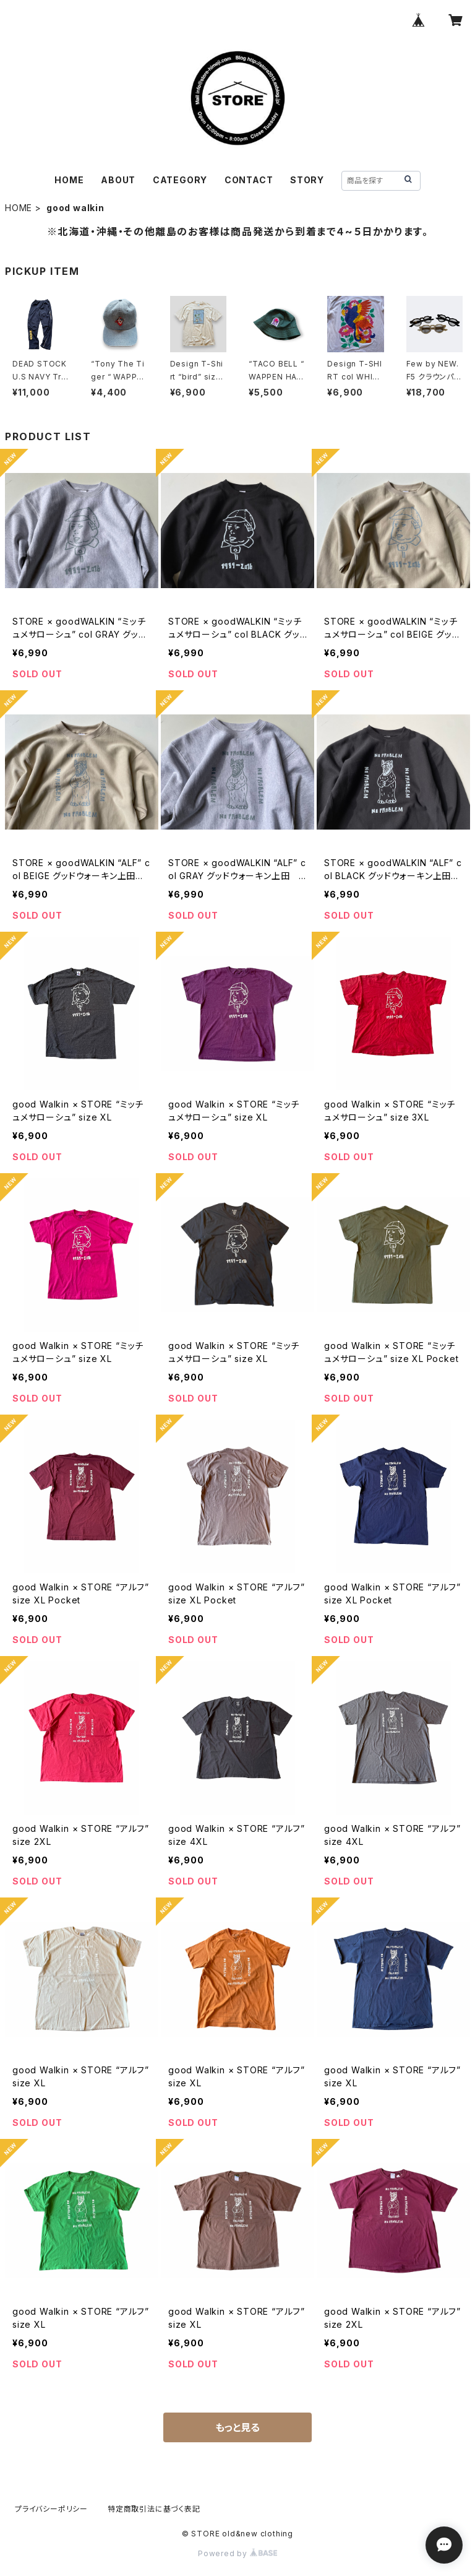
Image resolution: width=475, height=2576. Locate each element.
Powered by (237, 2553)
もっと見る (237, 2427)
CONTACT (249, 180)
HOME (68, 180)
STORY (307, 180)
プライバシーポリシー (51, 2508)
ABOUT (118, 180)
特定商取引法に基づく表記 (154, 2508)
